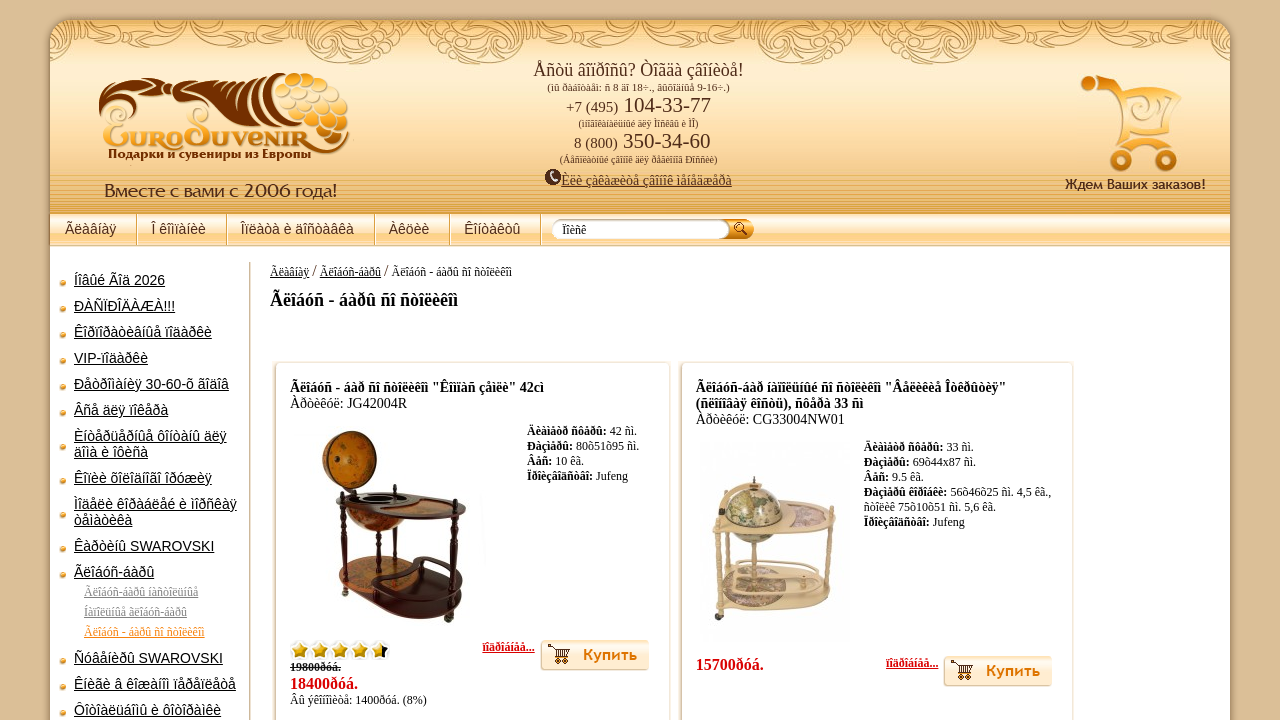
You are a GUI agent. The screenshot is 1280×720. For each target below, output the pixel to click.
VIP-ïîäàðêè (111, 358)
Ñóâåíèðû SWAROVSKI (148, 658)
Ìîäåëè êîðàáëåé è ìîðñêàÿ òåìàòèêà (155, 512)
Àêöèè (409, 229)
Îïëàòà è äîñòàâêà (297, 229)
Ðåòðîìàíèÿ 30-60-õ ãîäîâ (151, 384)
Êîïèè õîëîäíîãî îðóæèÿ (143, 478)
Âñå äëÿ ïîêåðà (121, 410)
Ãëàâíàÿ (90, 229)
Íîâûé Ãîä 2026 (119, 280)
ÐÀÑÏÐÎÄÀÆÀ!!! (124, 306)
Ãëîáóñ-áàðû (114, 572)
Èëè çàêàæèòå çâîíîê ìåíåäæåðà (638, 180)
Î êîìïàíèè (178, 229)
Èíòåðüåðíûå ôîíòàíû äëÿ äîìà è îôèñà (150, 444)
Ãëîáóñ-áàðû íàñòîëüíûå (141, 592)
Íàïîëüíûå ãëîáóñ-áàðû (135, 612)
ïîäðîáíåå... (461, 647)
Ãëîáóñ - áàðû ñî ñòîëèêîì (144, 632)
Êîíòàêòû (492, 229)
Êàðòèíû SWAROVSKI (144, 546)
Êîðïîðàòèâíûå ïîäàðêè (143, 332)
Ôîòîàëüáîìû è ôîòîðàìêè (147, 710)
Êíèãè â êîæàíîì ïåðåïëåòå (155, 684)
